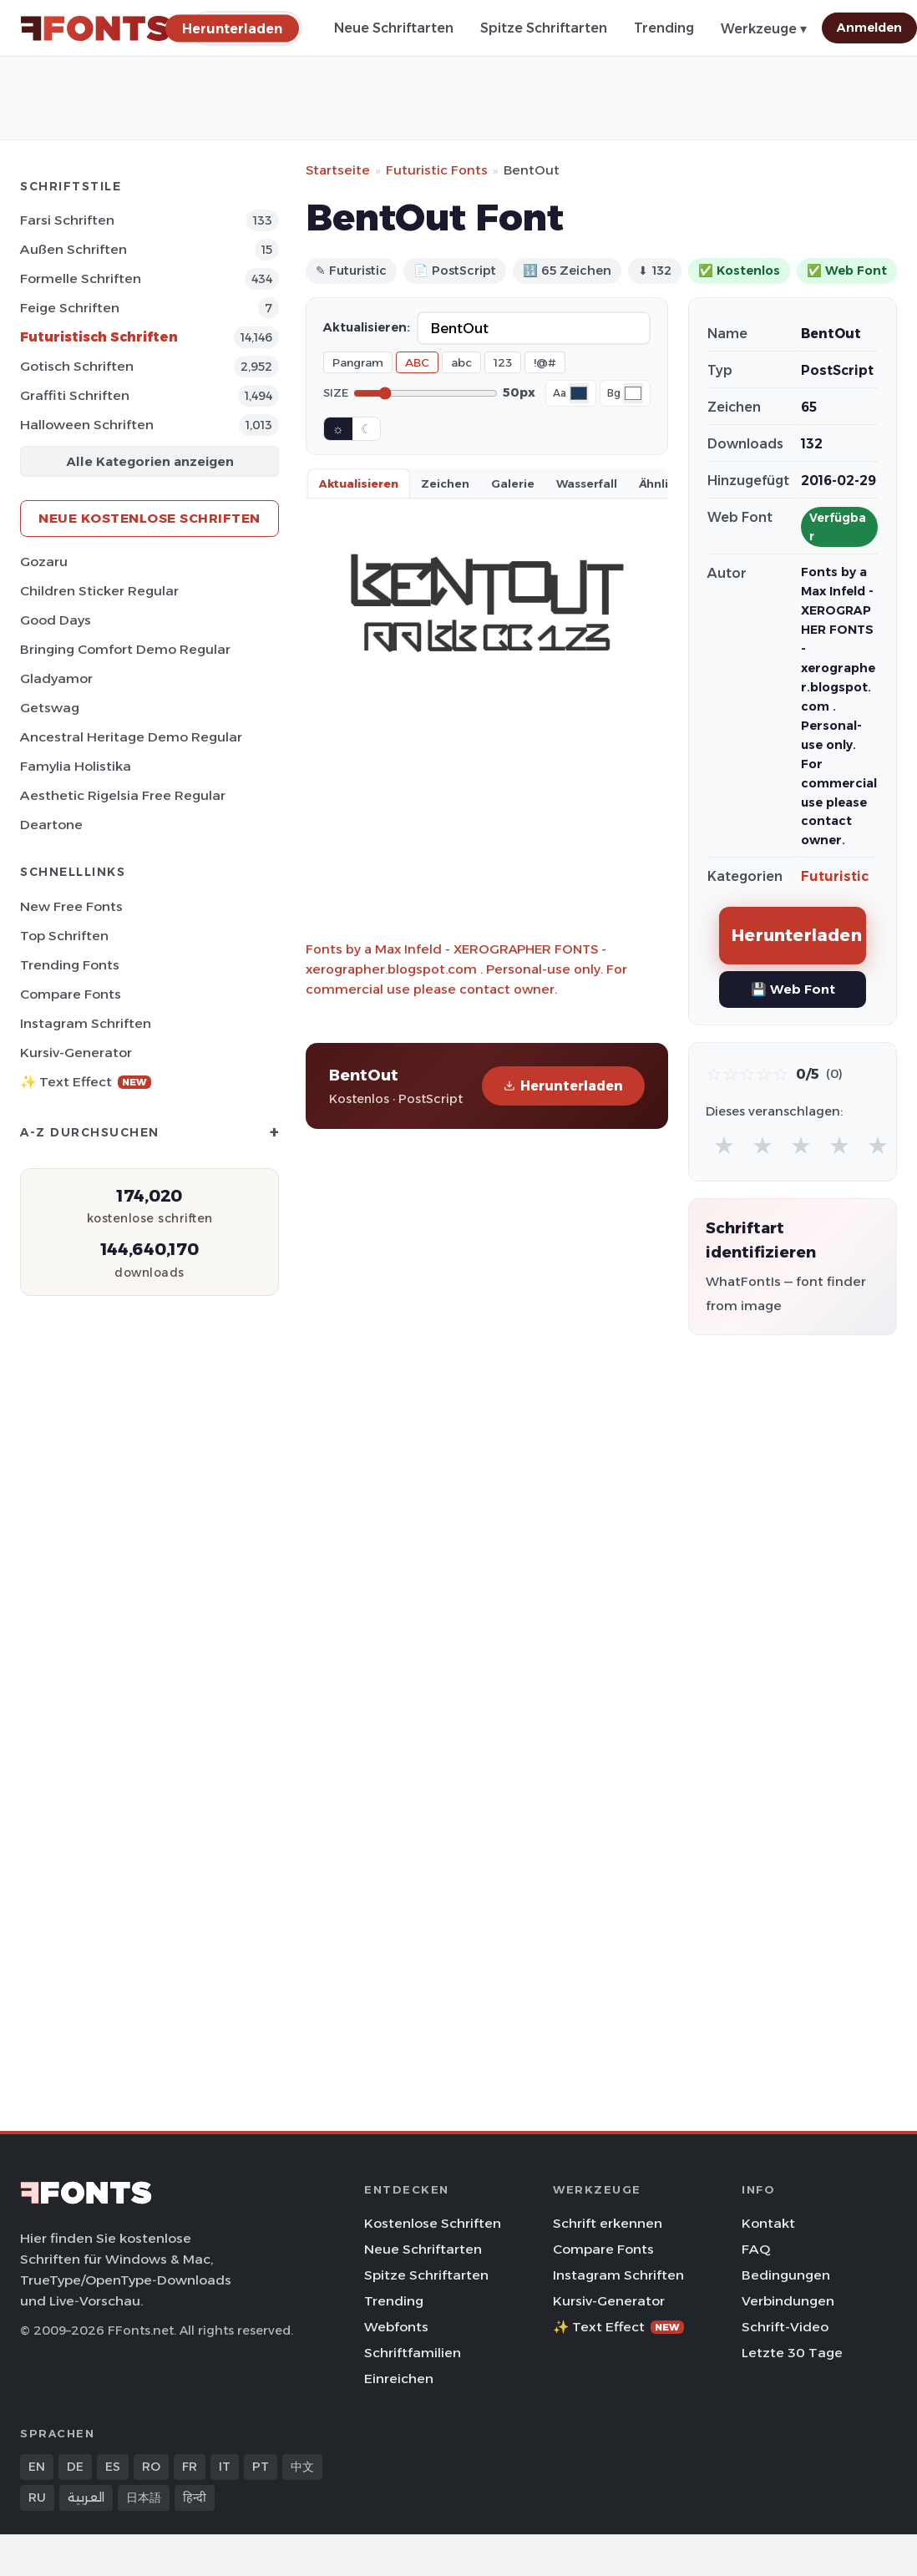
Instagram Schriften (85, 1023)
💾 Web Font (793, 989)
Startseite (338, 170)
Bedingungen (786, 2275)
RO (151, 2466)
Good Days (55, 620)
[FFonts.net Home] (95, 28)
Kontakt (768, 2223)
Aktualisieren (358, 483)
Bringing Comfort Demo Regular (125, 649)
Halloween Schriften (87, 425)
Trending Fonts (69, 965)
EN (36, 2466)
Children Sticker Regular (99, 591)
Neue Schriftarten (393, 28)
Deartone (51, 825)
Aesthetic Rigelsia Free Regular (122, 795)
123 (503, 362)
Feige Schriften (69, 308)
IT (225, 2466)
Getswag (49, 708)
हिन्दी (194, 2497)
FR (189, 2466)
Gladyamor (56, 678)
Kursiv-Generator (76, 1052)
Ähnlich (660, 483)
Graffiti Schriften (74, 395)
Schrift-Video (785, 2327)
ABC (417, 362)
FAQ (756, 2249)
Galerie (512, 483)
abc (461, 362)
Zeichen (445, 483)
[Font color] (579, 393)
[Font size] (425, 393)
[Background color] (633, 393)
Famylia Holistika (75, 766)
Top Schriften (64, 936)
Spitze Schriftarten (543, 28)
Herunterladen (563, 1086)
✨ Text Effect (85, 1082)
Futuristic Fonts (437, 170)
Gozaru (44, 561)
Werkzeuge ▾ (764, 29)
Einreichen (398, 2378)
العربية (86, 2497)
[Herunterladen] (232, 28)
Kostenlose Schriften (432, 2223)
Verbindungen (788, 2301)
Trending (664, 28)
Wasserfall (586, 483)
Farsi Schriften (67, 220)
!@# (545, 362)
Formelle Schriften (80, 278)
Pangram (357, 362)
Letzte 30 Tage (792, 2353)
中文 (302, 2466)
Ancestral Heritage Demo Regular (131, 737)
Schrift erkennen (607, 2223)
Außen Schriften (73, 249)
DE (75, 2466)
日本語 (143, 2497)
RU (37, 2497)
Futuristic (835, 876)
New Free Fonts (71, 906)
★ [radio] (724, 1145)
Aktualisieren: (366, 327)
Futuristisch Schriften (99, 337)
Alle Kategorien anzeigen (150, 461)
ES (112, 2466)
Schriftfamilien (412, 2353)
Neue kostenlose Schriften (149, 518)
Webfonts (396, 2327)
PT (260, 2466)
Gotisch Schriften (77, 366)
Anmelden (869, 27)
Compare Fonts (70, 994)
